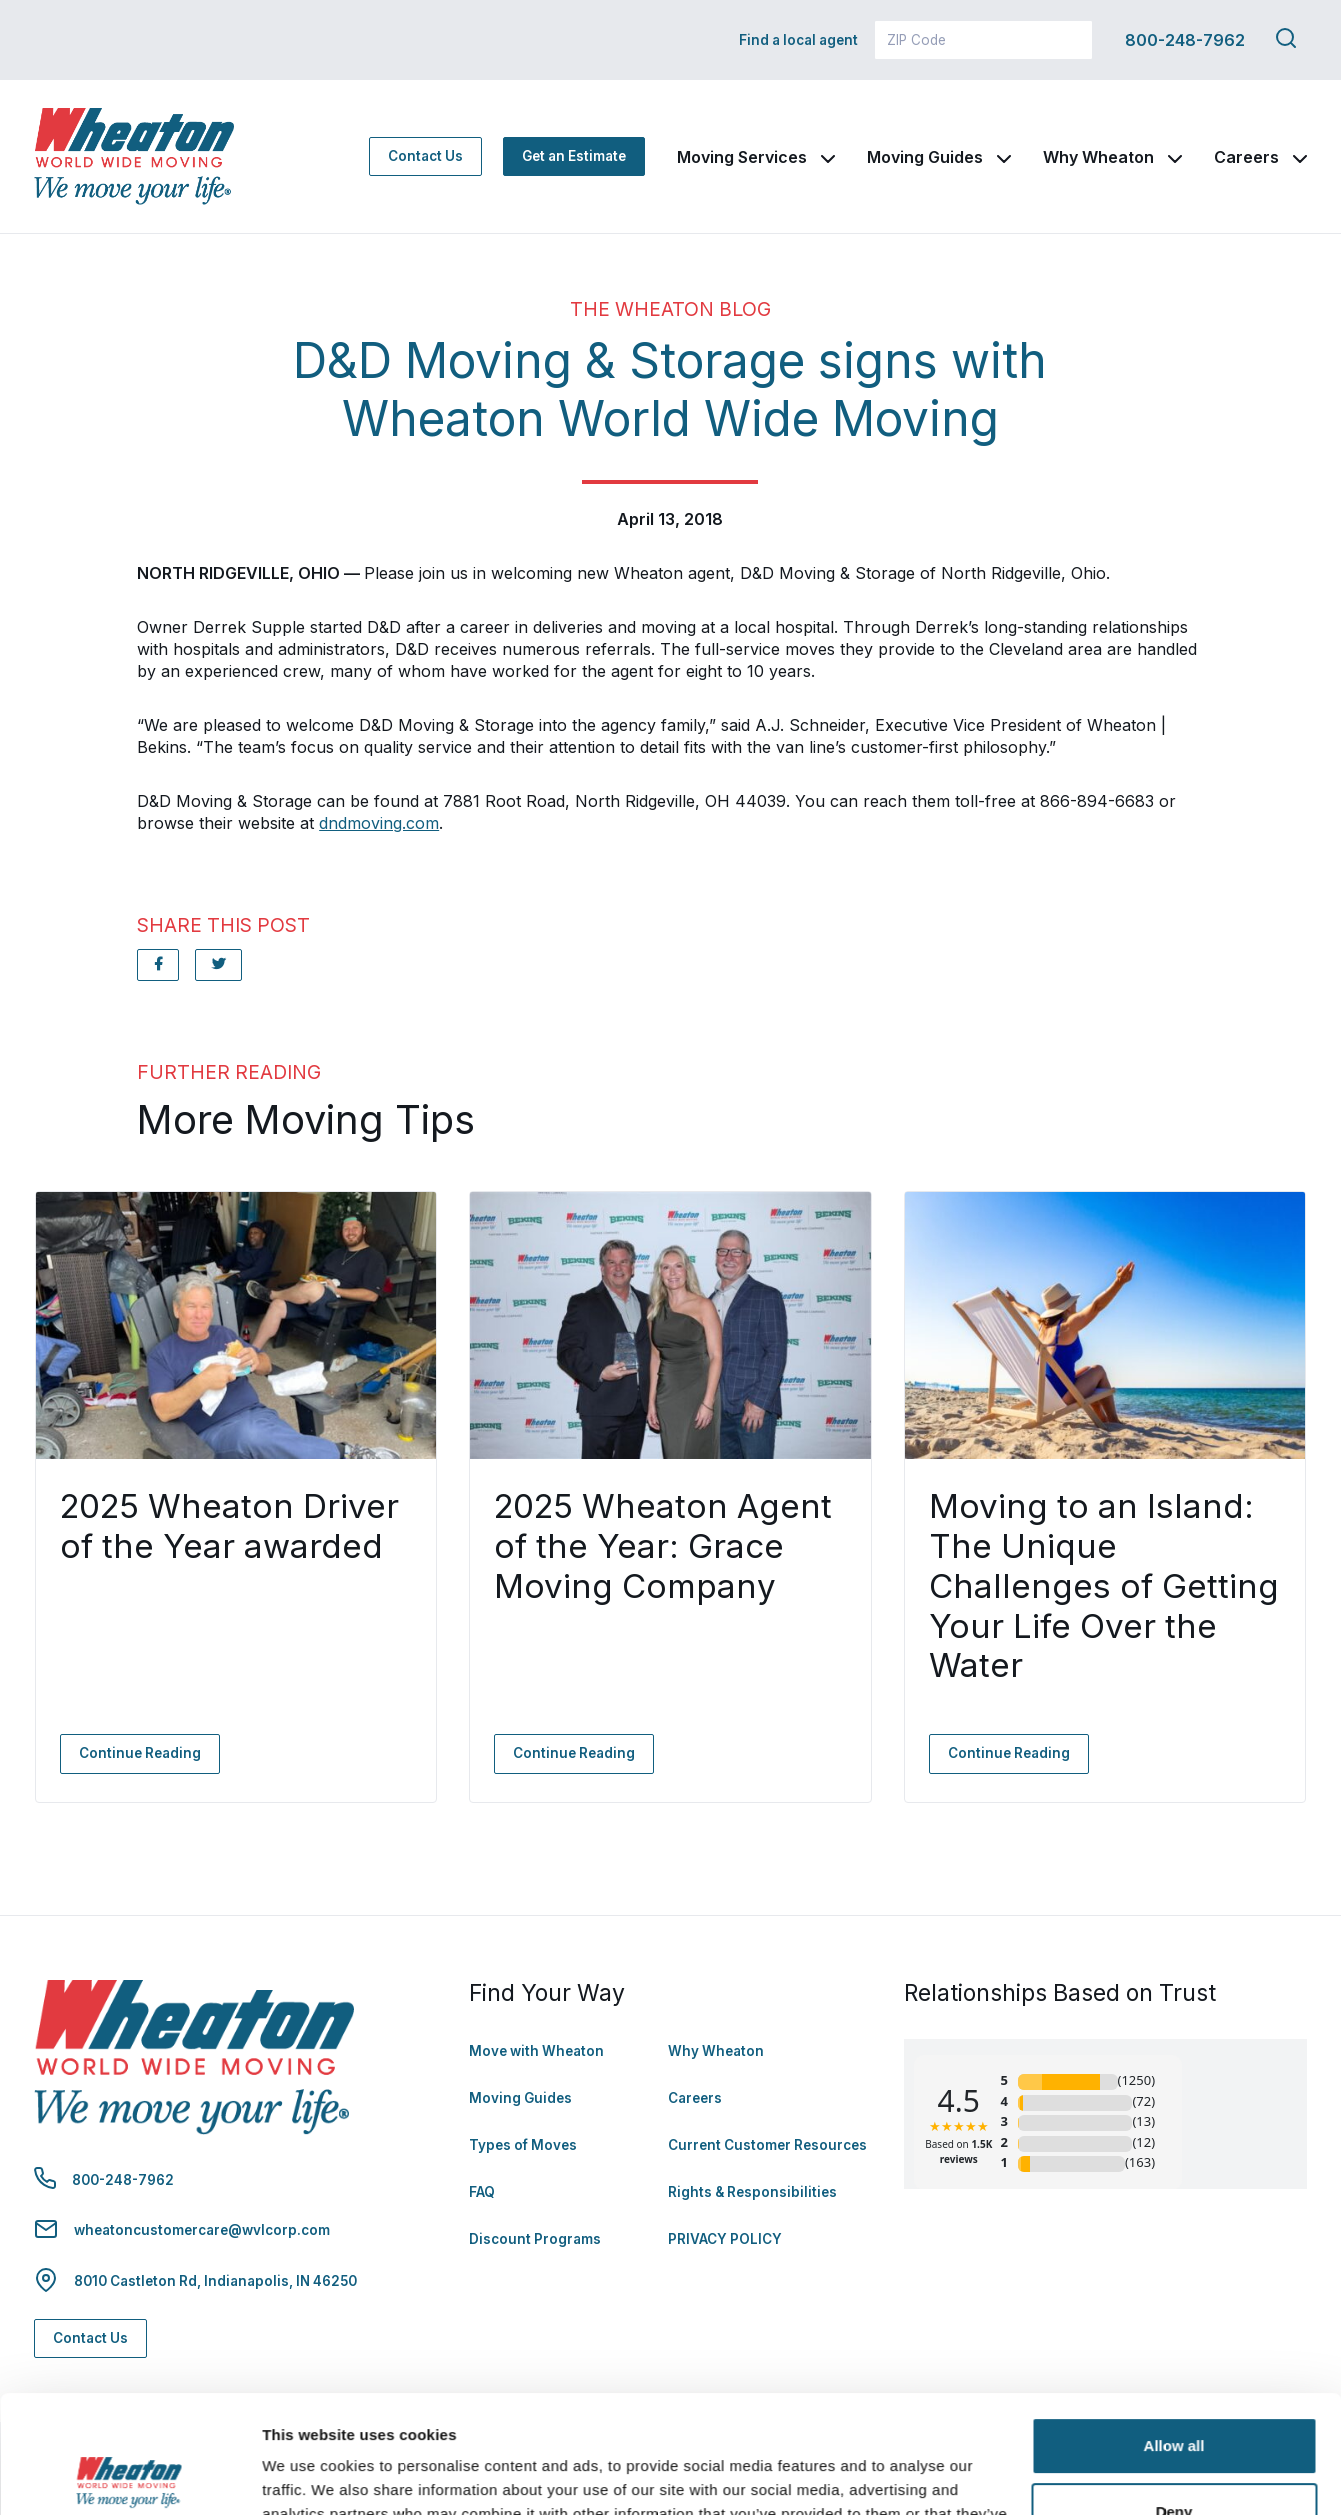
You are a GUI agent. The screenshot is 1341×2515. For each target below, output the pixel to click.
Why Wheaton (1098, 157)
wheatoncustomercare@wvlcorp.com (202, 2230)
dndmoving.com (379, 823)
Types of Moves (523, 2145)
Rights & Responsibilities (752, 2192)
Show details (308, 2475)
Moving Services (742, 157)
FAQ (482, 2192)
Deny (1174, 2393)
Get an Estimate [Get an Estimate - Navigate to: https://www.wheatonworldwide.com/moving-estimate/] (574, 156)
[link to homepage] (134, 156)
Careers (1246, 157)
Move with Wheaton (536, 2051)
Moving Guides (925, 157)
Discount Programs (535, 2239)
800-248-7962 (1185, 40)
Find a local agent (798, 40)
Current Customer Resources (767, 2145)
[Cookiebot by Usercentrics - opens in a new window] (129, 2476)
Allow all (1174, 2328)
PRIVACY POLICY (725, 2239)
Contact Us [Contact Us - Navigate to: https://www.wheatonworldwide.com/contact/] (425, 156)
